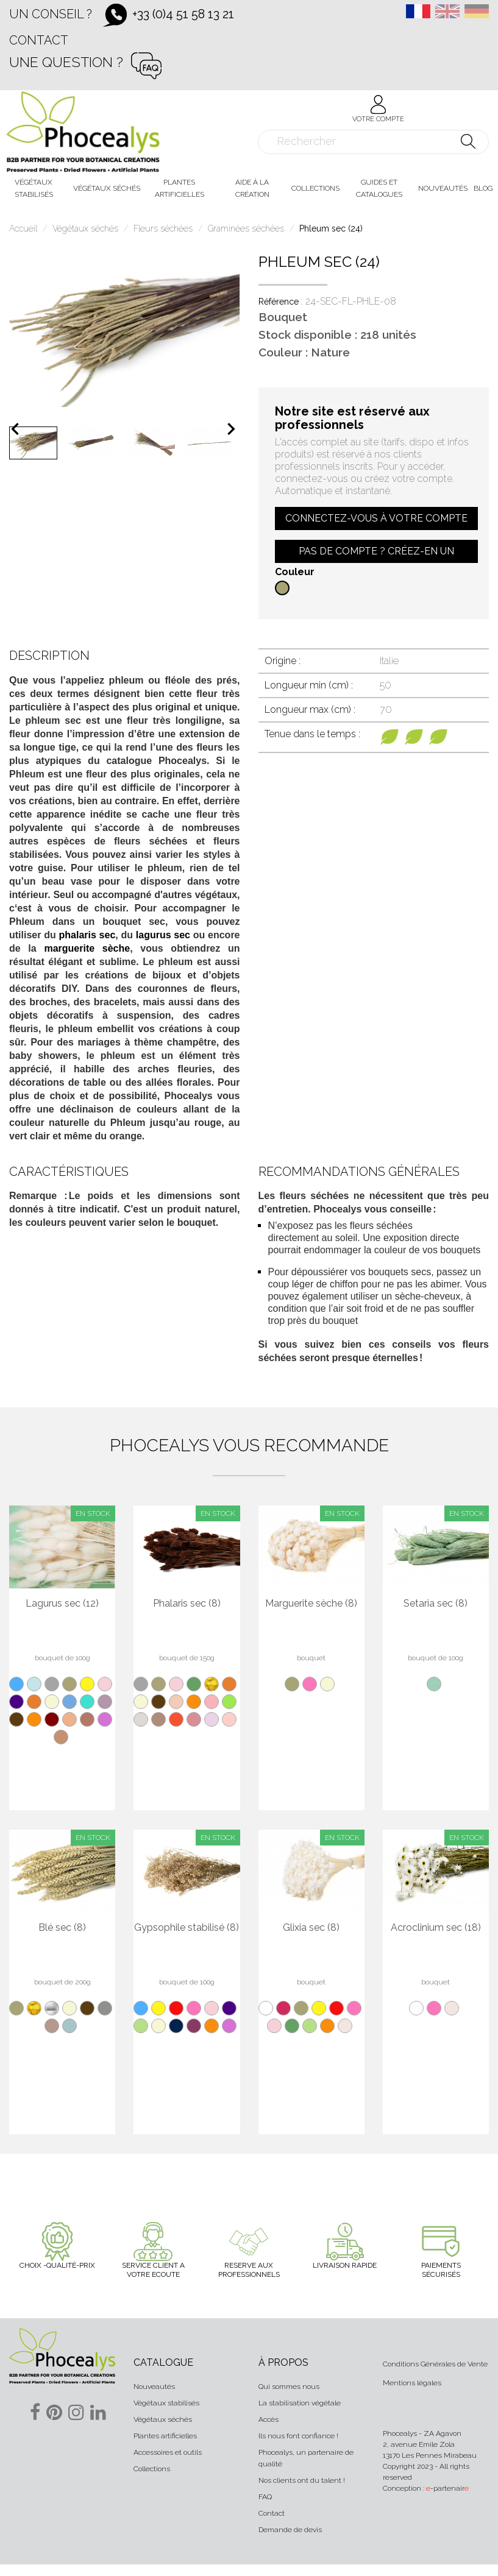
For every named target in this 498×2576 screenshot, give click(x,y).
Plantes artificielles (165, 2436)
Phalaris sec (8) (187, 1603)
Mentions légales (412, 2383)
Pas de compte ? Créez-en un (376, 551)
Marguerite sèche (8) (311, 1603)
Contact (38, 40)
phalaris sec (87, 935)
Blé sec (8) (62, 1927)
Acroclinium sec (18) (436, 1927)
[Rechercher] (373, 142)
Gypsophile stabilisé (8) (186, 1927)
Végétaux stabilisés (166, 2403)
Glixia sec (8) (311, 1927)
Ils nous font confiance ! (298, 2436)
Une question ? (66, 62)
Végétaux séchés (162, 2419)
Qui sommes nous (288, 2386)
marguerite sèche (87, 948)
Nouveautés (154, 2386)
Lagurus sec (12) (62, 1603)
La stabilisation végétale (299, 2403)
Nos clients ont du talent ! (301, 2480)
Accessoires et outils (167, 2452)
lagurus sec (163, 935)
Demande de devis (290, 2529)
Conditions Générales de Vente (435, 2364)
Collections (151, 2469)
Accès (268, 2419)
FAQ (265, 2497)
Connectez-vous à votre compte (376, 518)
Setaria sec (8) (436, 1603)
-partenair (447, 2488)
